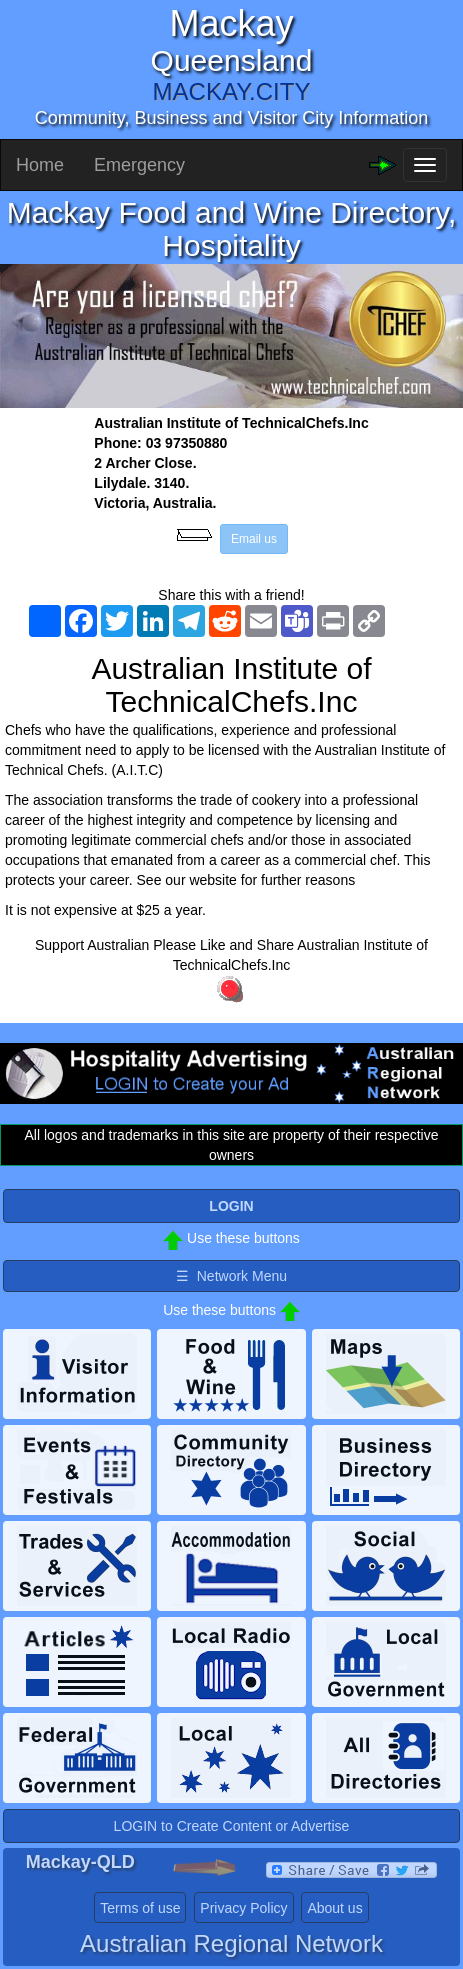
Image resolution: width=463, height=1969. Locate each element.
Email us (254, 539)
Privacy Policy (243, 1908)
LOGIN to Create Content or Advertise (232, 1826)
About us (334, 1908)
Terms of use (140, 1908)
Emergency (139, 165)
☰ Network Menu (231, 1276)
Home (40, 165)
